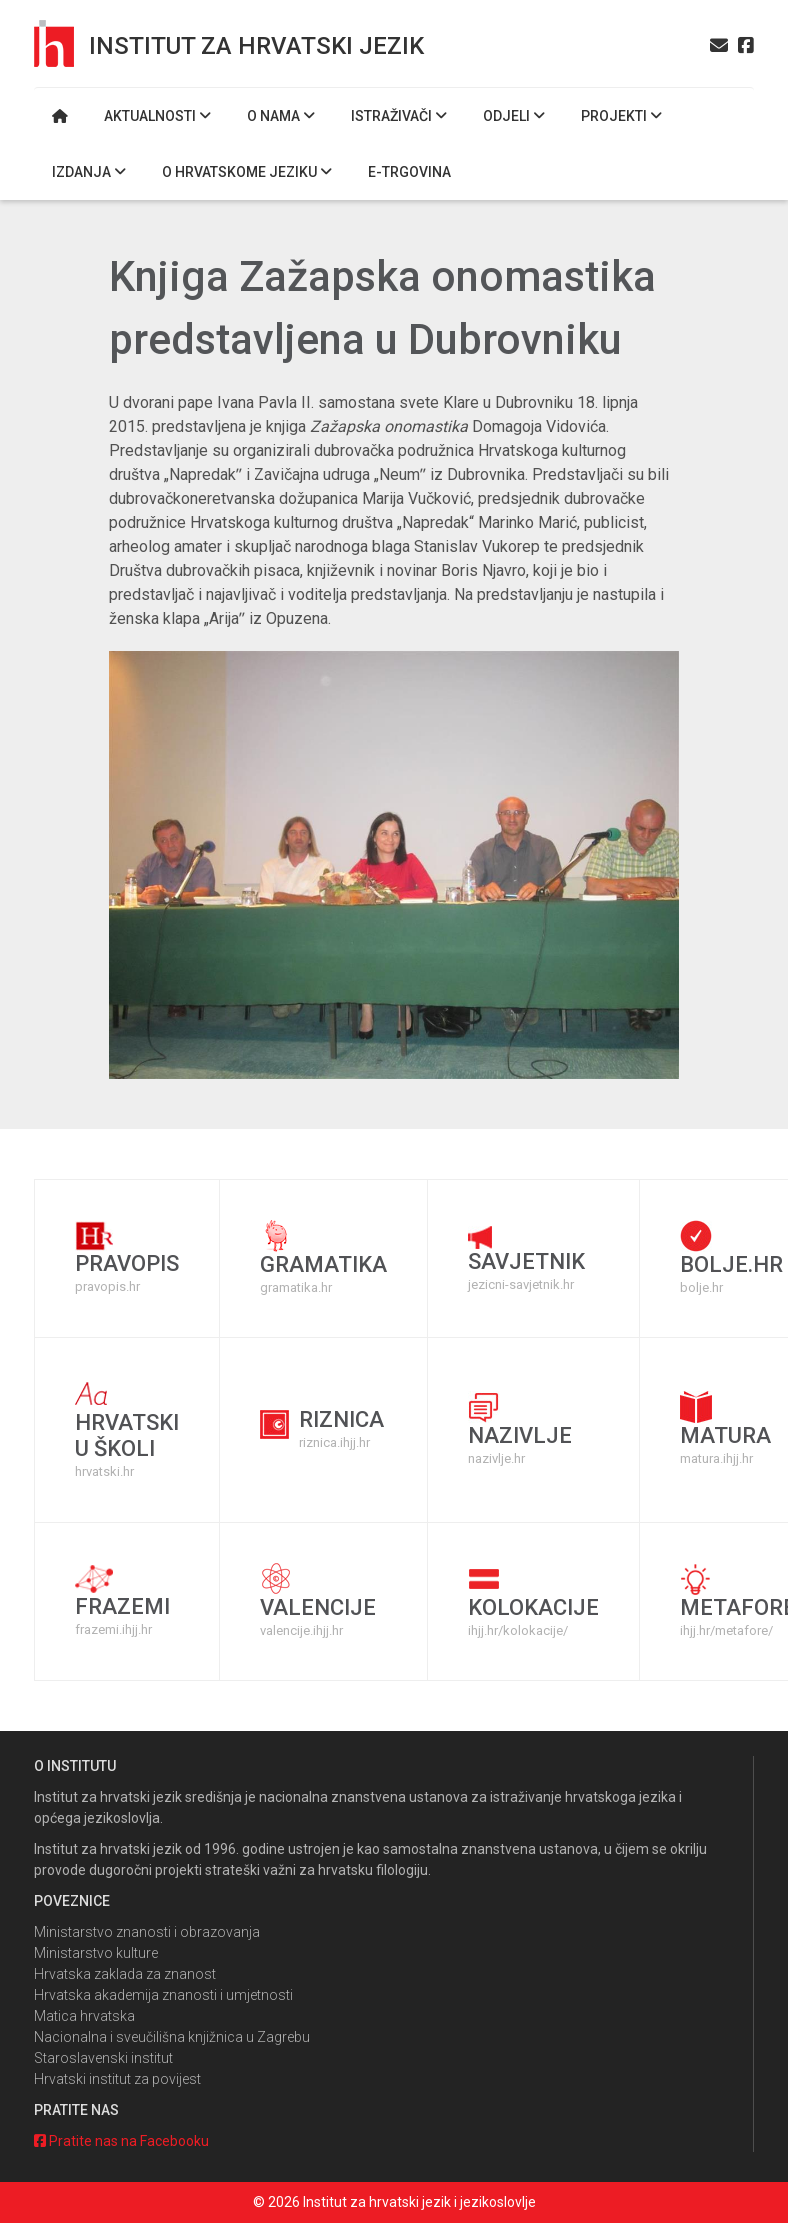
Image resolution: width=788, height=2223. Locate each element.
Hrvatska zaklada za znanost (125, 1974)
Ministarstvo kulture (96, 1953)
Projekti (621, 116)
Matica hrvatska (84, 2016)
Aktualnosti (157, 116)
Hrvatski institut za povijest (117, 2079)
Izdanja (89, 172)
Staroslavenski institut (103, 2058)
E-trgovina (409, 172)
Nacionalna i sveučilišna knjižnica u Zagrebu (172, 2037)
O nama (281, 116)
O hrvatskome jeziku (247, 172)
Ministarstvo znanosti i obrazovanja (147, 1932)
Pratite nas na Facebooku (121, 2141)
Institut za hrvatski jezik (256, 46)
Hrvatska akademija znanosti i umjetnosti (163, 1995)
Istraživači (399, 116)
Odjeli (514, 116)
